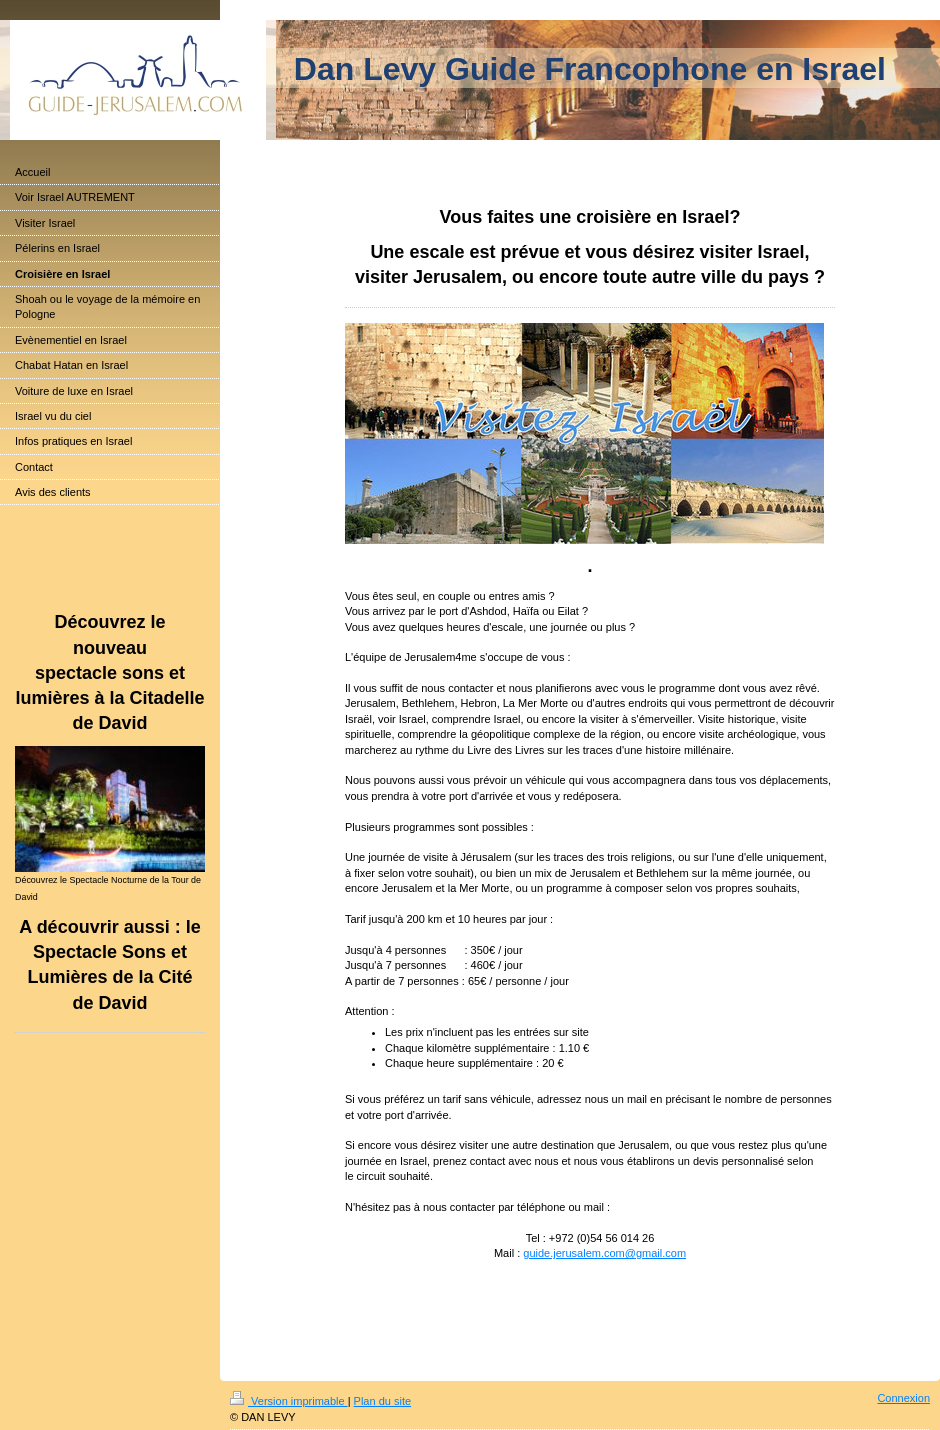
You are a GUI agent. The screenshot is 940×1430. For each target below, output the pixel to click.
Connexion (903, 1398)
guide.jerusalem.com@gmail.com (604, 1253)
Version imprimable (289, 1401)
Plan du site (382, 1401)
